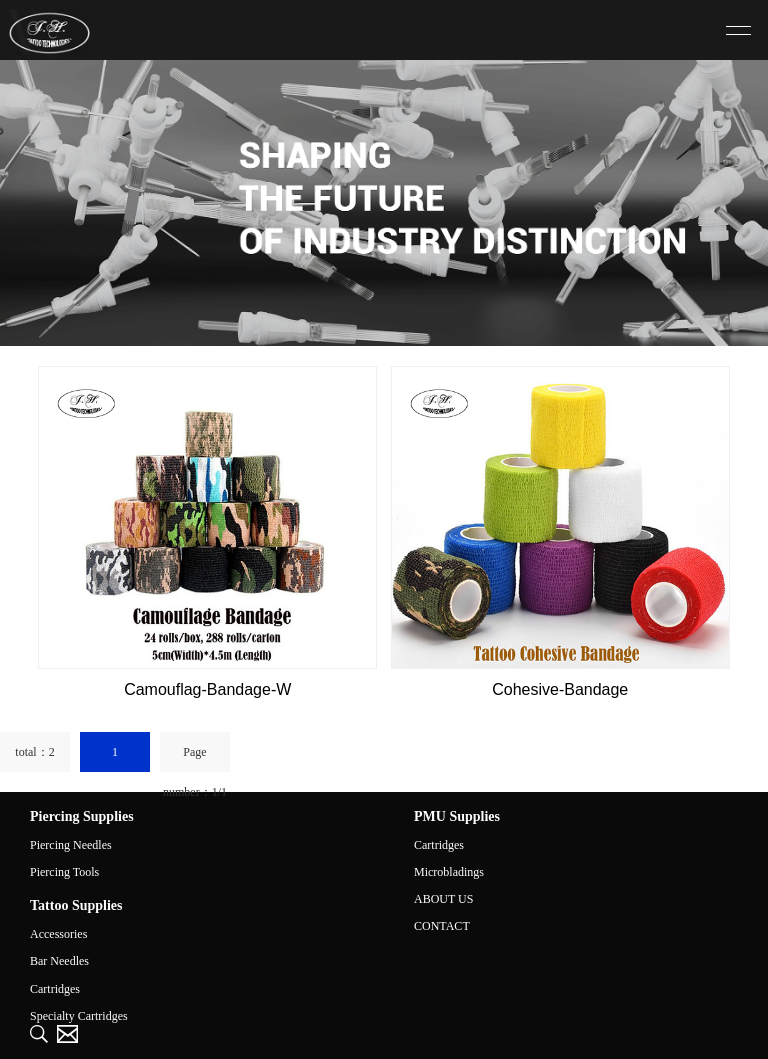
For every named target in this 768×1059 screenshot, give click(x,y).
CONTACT (442, 926)
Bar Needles (59, 961)
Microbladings (449, 872)
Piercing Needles (71, 845)
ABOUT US (443, 899)
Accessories (58, 934)
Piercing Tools (64, 872)
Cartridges (439, 845)
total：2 (34, 752)
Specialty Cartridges (79, 1016)
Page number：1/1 (195, 758)
